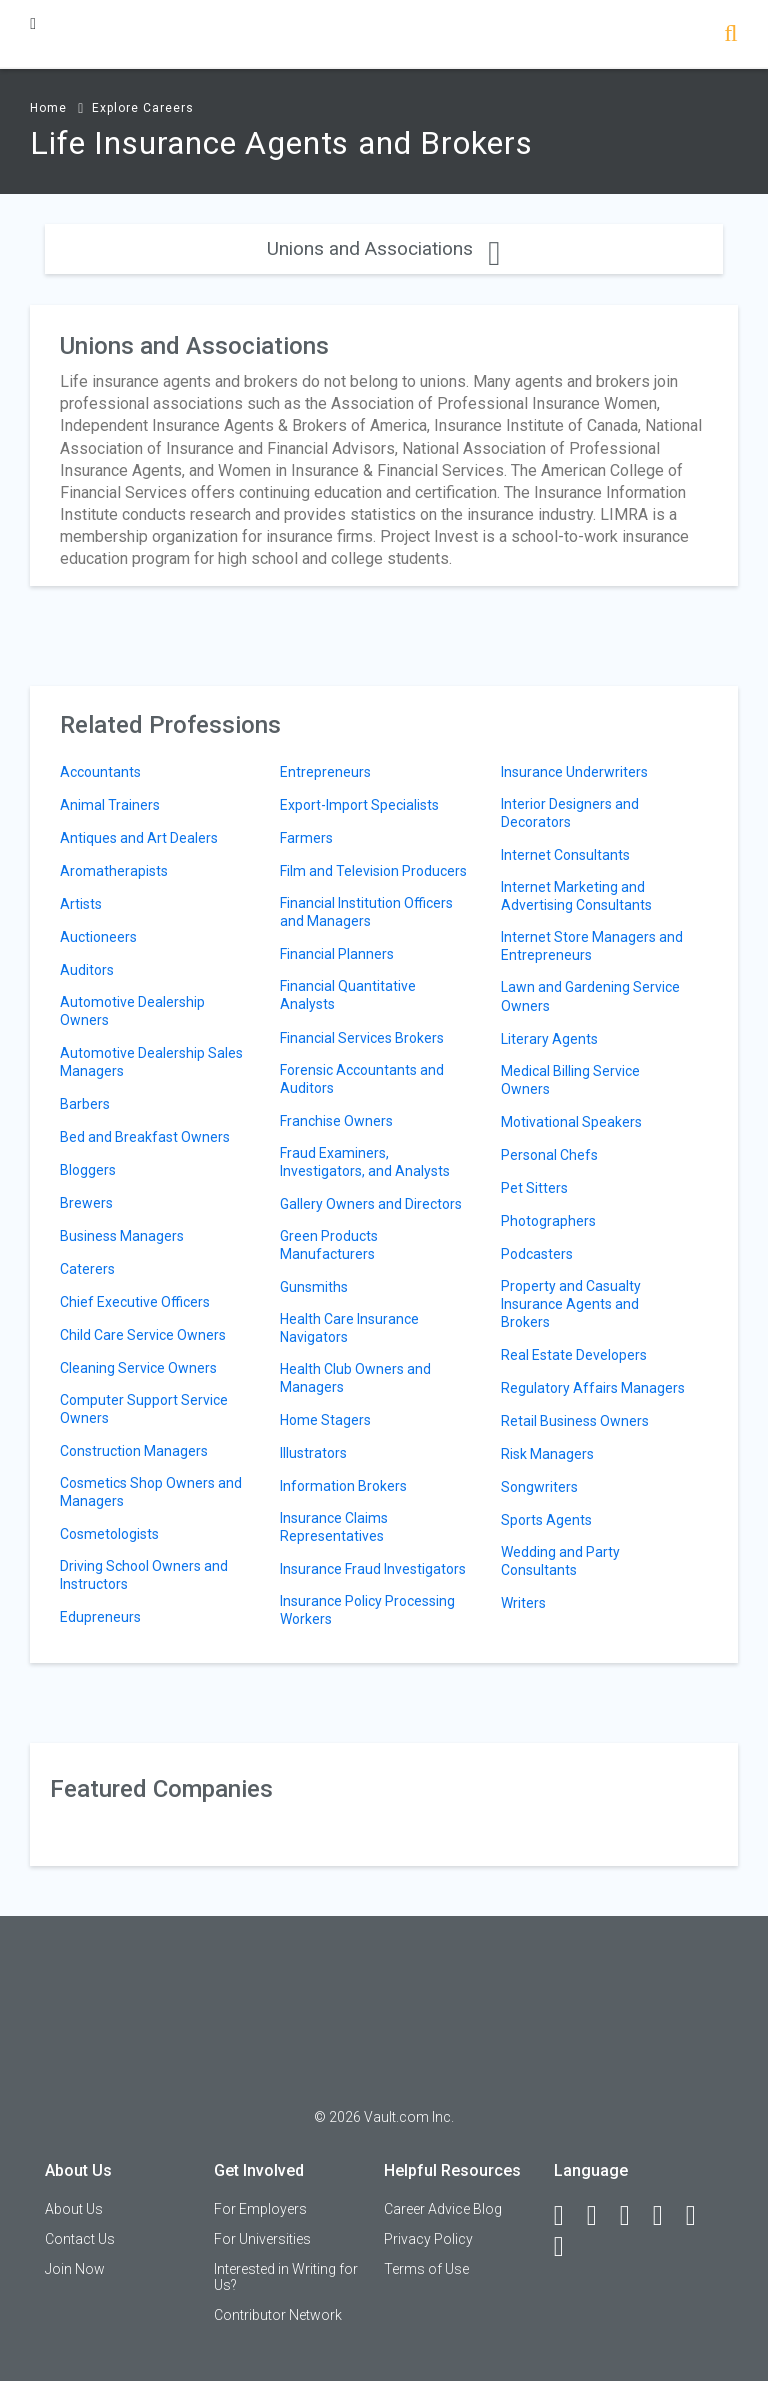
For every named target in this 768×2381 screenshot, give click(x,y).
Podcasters (537, 1254)
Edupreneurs (100, 1617)
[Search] (730, 35)
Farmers (306, 838)
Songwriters (539, 1487)
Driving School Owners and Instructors (144, 1575)
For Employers (260, 2209)
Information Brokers (343, 1486)
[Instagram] (667, 2216)
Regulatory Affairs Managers (593, 1388)
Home (48, 108)
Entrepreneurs (325, 772)
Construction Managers (134, 1451)
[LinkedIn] (601, 2216)
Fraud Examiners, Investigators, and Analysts (365, 1162)
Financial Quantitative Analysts (348, 995)
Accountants (100, 772)
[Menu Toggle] (33, 23)
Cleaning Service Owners (138, 1368)
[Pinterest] (700, 2216)
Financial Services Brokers (362, 1038)
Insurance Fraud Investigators (373, 1569)
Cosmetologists (109, 1534)
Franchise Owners (336, 1121)
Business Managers (122, 1236)
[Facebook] (568, 2216)
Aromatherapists (114, 871)
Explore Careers (143, 108)
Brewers (86, 1203)
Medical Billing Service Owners (570, 1080)
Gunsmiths (314, 1287)
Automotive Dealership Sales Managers (151, 1062)
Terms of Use (426, 2269)
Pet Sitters (534, 1188)
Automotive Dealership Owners (132, 1011)
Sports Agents (546, 1520)
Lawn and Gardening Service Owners (590, 996)
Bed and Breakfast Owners (145, 1137)
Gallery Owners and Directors (371, 1204)
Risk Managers (547, 1454)
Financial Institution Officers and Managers (366, 912)
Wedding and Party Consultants (560, 1561)
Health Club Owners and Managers (355, 1378)
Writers (523, 1603)
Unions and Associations (383, 248)
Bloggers (88, 1170)
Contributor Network (278, 2315)
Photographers (548, 1221)
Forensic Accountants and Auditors (362, 1079)
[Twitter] (634, 2216)
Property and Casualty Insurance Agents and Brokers (571, 1304)
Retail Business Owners (575, 1421)
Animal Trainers (110, 805)
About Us (74, 2209)
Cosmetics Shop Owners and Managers (151, 1492)
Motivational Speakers (571, 1122)
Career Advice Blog (443, 2209)
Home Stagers (325, 1420)
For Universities (262, 2239)
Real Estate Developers (574, 1355)
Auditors (87, 970)
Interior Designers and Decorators (570, 813)
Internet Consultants (565, 855)
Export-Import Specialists (359, 805)
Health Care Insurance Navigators (349, 1328)
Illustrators (313, 1453)
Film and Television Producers (373, 871)
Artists (81, 904)
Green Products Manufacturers (329, 1245)
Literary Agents (549, 1039)
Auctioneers (98, 937)
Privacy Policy (428, 2239)
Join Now (75, 2269)
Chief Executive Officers (135, 1302)
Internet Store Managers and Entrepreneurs (592, 946)
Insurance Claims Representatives (334, 1527)
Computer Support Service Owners (144, 1409)
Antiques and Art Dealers (139, 838)
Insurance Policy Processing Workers (367, 1610)
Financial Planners (337, 954)
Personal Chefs (549, 1155)
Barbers (85, 1104)
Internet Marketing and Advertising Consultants (576, 896)
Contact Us (80, 2239)
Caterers (87, 1269)
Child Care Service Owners (143, 1335)
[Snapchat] (568, 2247)
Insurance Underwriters (574, 772)
